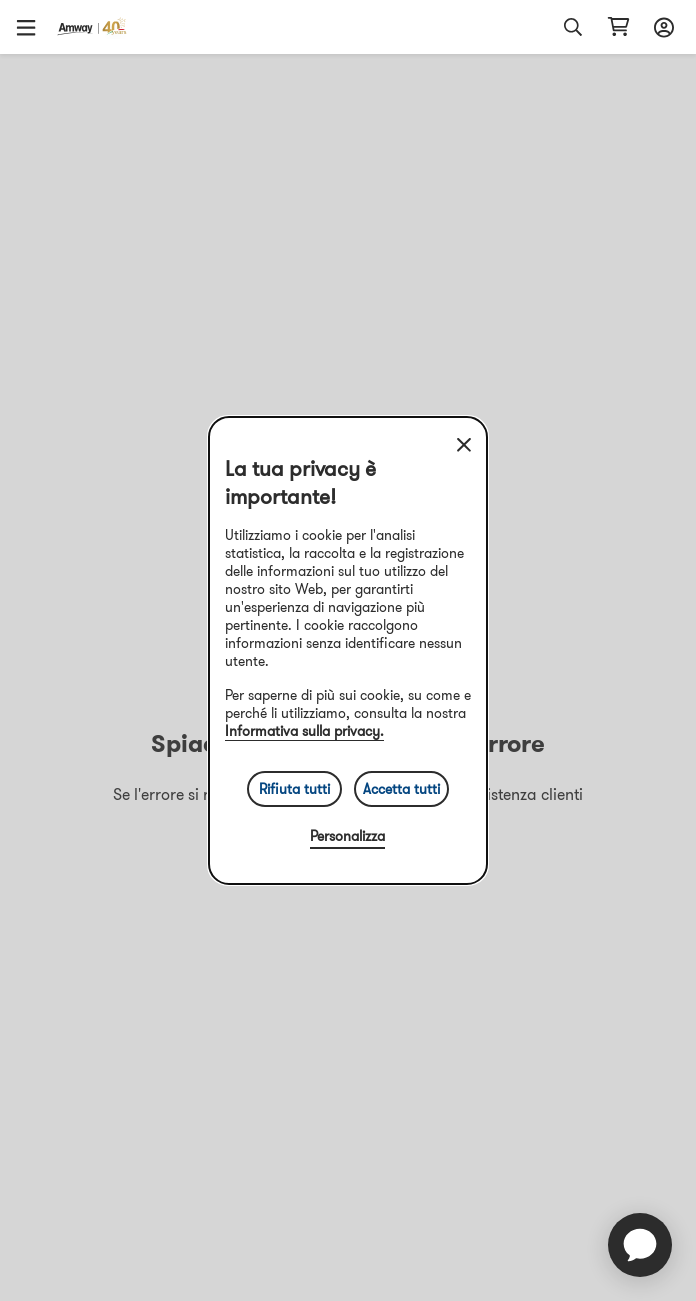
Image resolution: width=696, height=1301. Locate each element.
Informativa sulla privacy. (304, 731)
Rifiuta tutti (294, 789)
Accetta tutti (401, 789)
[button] (33, 27)
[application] (640, 1245)
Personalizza (347, 836)
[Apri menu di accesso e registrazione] (661, 27)
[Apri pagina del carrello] (618, 27)
